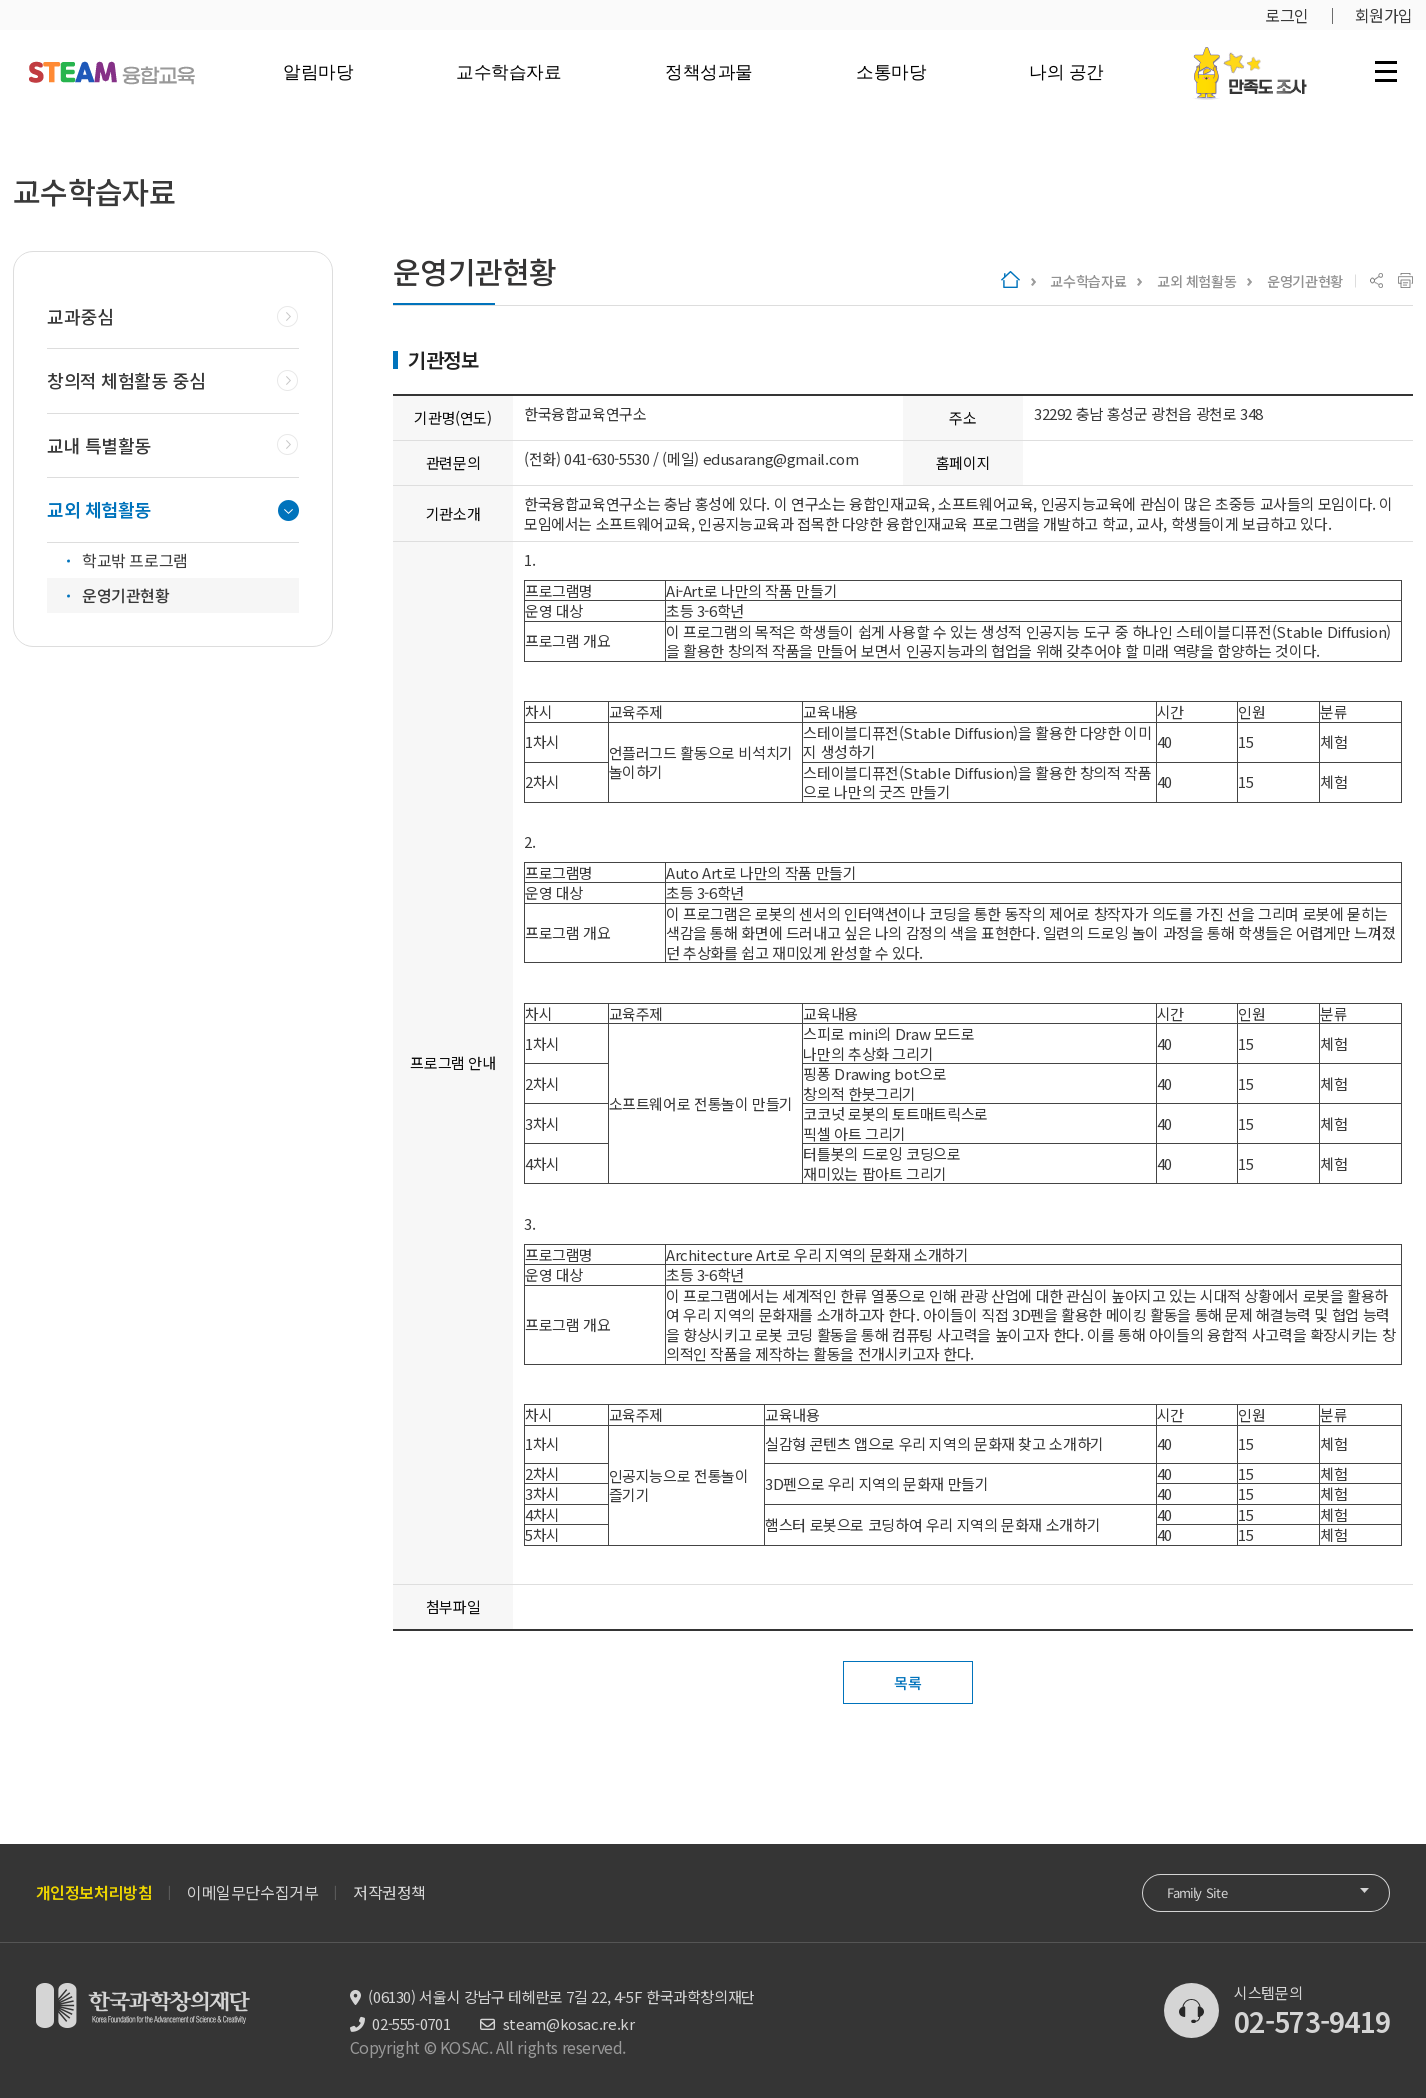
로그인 (1287, 15)
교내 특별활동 (99, 445)
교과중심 (80, 316)
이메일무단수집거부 (252, 1892)
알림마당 (318, 72)
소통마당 (891, 72)
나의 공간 (1066, 72)
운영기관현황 (1305, 281)
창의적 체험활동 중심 (126, 380)
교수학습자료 (508, 72)
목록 (907, 1682)
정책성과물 (709, 72)
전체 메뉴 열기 (1386, 71)
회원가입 (1384, 15)
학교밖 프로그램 (135, 560)
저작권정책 (389, 1892)
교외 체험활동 (1197, 281)
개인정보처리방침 (94, 1892)
